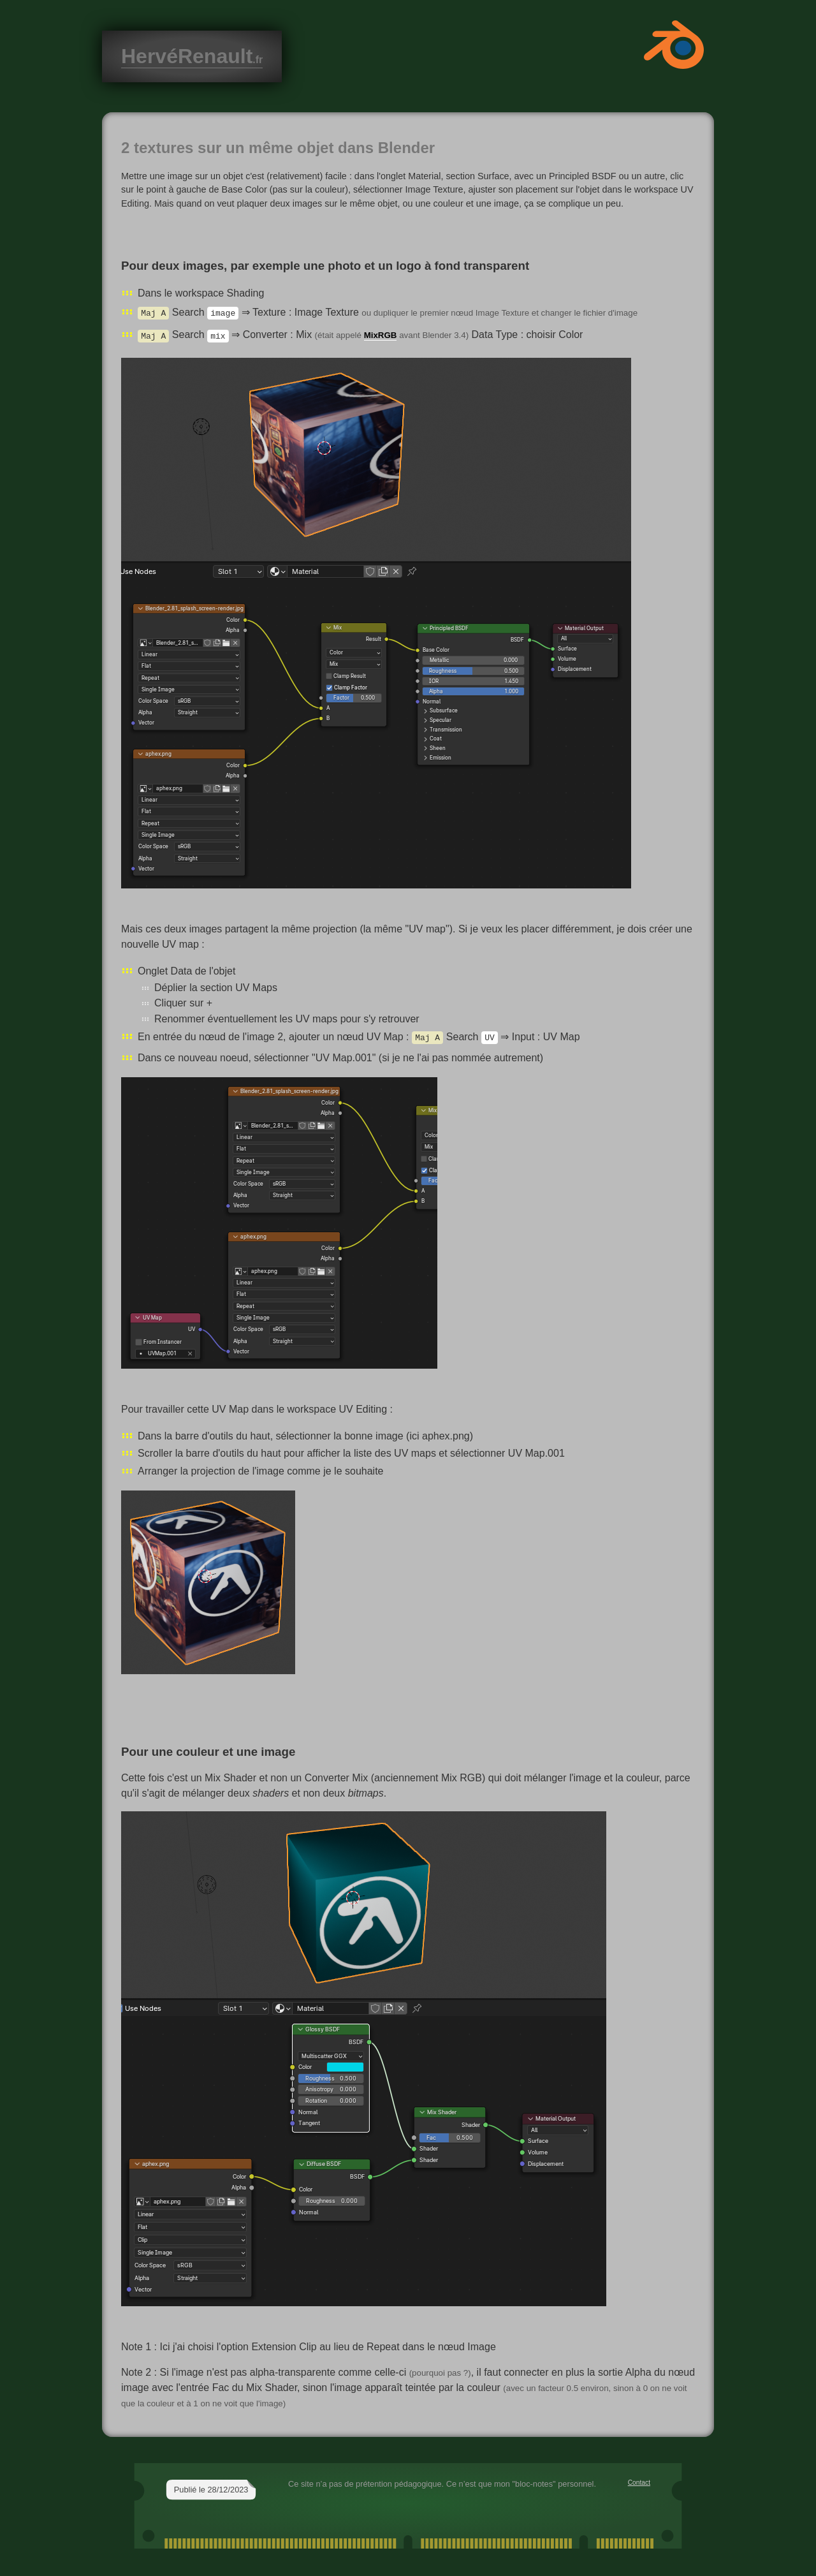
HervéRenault (192, 56)
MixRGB (380, 336)
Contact (639, 2482)
